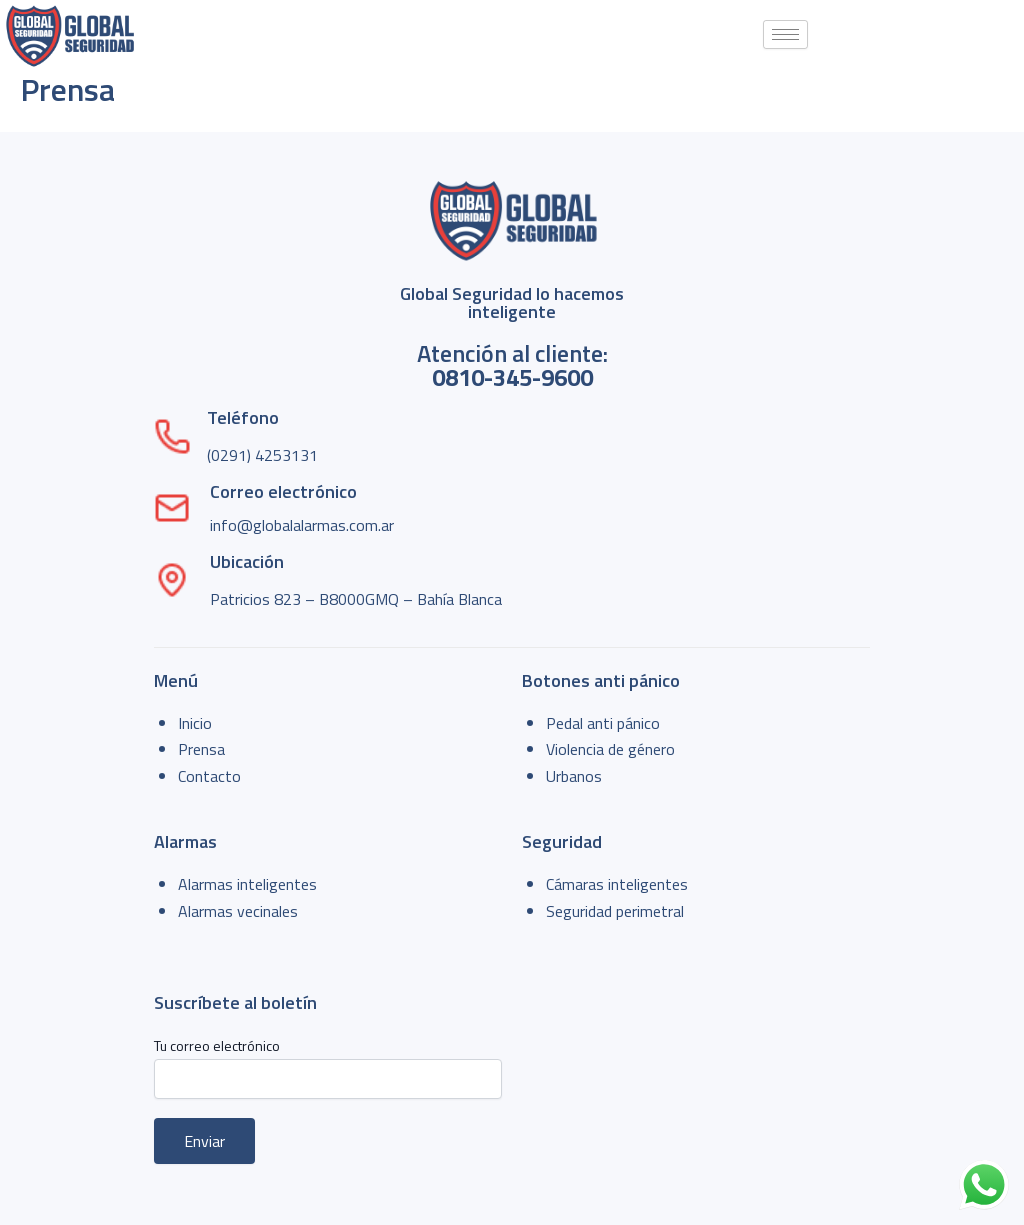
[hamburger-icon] (785, 34)
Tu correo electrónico (328, 1066)
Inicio (195, 723)
